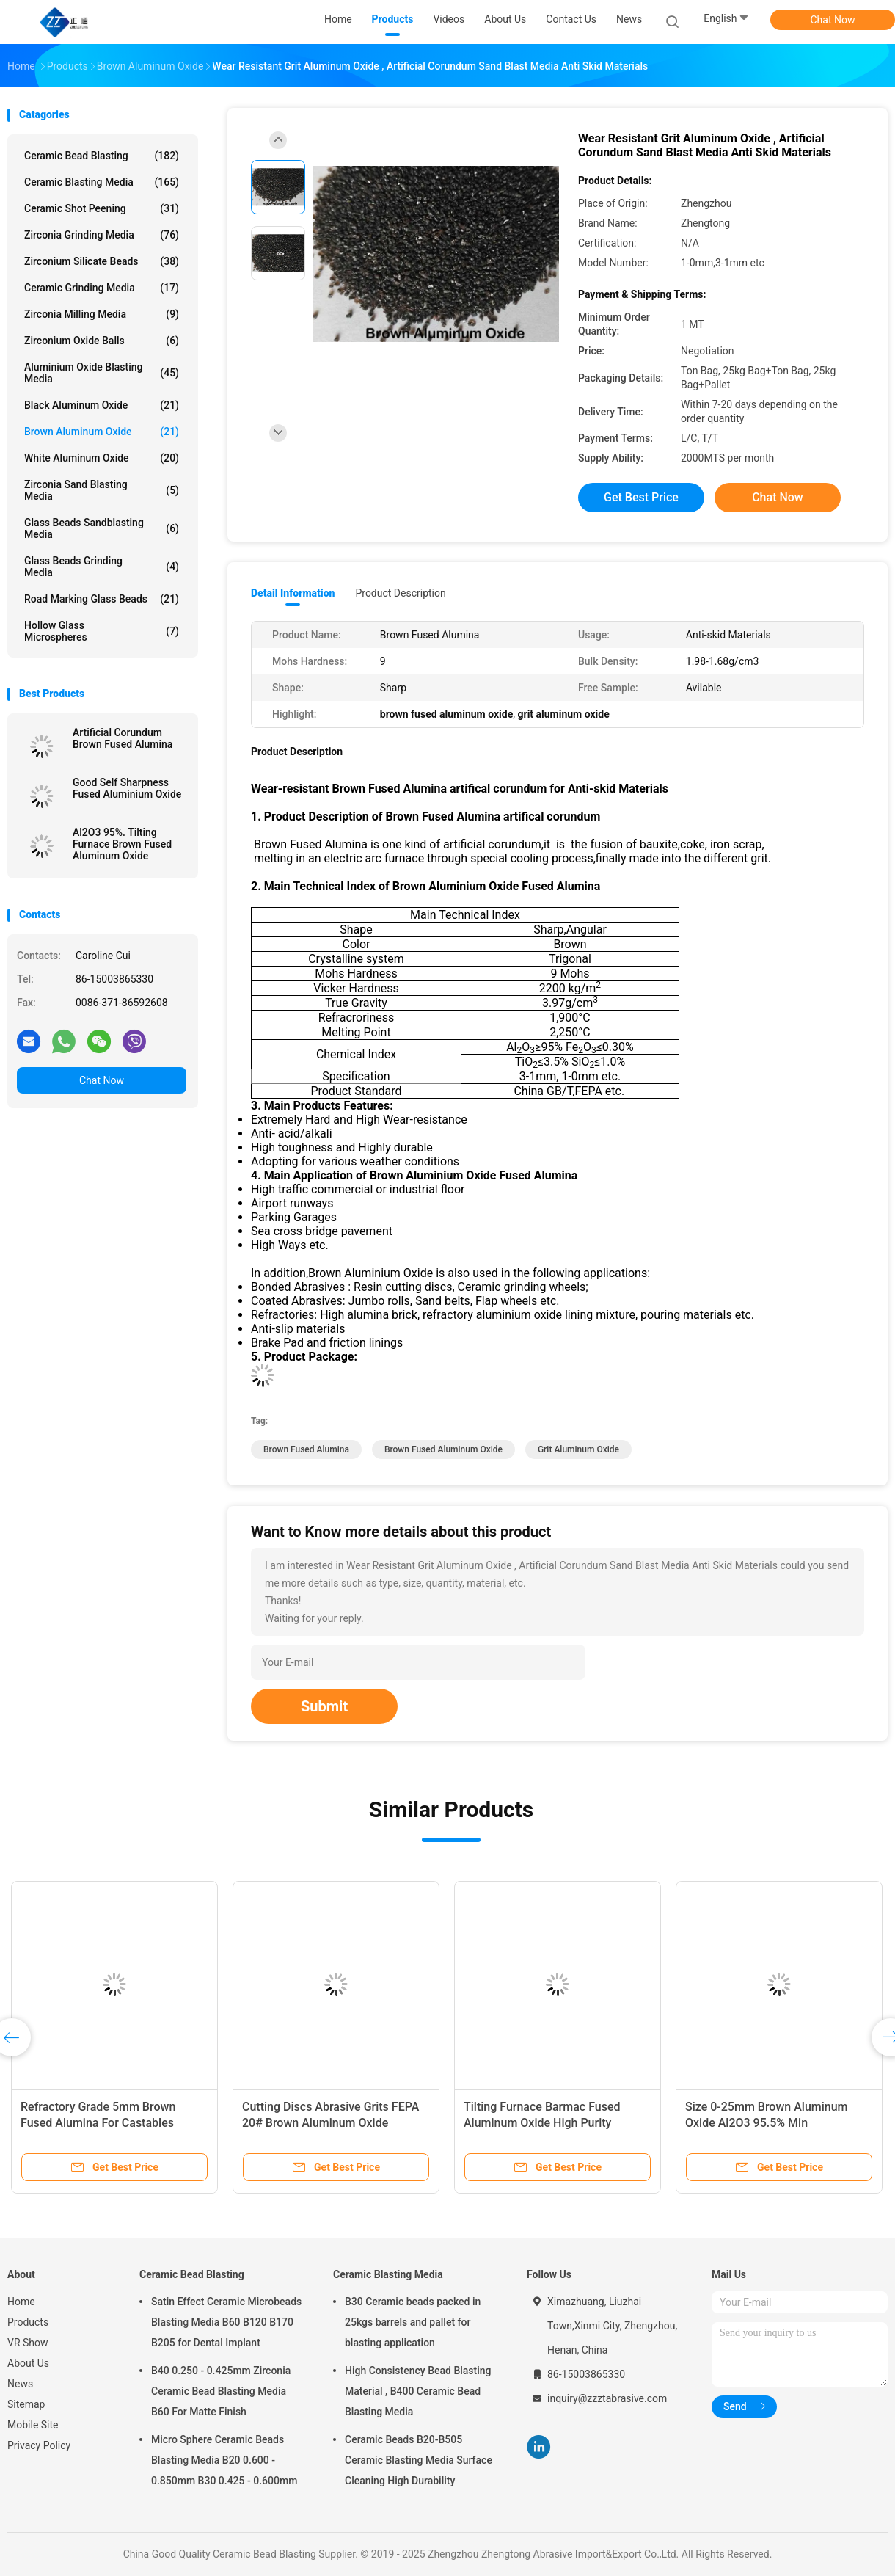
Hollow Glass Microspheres (101, 631)
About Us (28, 2363)
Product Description (400, 593)
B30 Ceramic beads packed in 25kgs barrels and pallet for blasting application (413, 2322)
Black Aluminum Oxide (101, 405)
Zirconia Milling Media (101, 314)
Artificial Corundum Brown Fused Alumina (124, 738)
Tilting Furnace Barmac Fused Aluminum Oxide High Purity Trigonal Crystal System (542, 2123)
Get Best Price (641, 497)
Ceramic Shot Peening (101, 208)
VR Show (27, 2342)
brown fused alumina (306, 1449)
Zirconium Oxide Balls (101, 340)
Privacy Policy (38, 2445)
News (20, 2384)
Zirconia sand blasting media (101, 490)
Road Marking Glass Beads (101, 599)
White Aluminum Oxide (101, 458)
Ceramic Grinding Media (101, 287)
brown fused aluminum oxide (443, 1449)
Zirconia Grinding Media (101, 235)
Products (27, 2322)
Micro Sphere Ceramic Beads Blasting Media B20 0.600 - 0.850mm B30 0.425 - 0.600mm (224, 2460)
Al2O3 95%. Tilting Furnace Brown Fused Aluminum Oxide (122, 844)
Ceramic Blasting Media (101, 182)
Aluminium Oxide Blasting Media (101, 373)
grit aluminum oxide (578, 1449)
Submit (324, 1706)
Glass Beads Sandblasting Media (101, 528)
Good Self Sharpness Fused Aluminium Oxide (127, 788)
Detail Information (293, 593)
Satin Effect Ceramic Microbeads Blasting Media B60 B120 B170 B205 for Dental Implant (226, 2322)
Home (21, 2301)
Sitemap (26, 2404)
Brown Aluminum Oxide (101, 431)
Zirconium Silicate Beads (101, 261)
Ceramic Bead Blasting (101, 155)
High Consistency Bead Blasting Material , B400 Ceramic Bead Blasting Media (418, 2391)
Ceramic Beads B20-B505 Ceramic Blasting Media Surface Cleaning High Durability (418, 2460)
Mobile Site (33, 2425)
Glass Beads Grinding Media (101, 566)
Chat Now (833, 20)
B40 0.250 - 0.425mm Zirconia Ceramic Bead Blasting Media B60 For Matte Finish (221, 2391)
